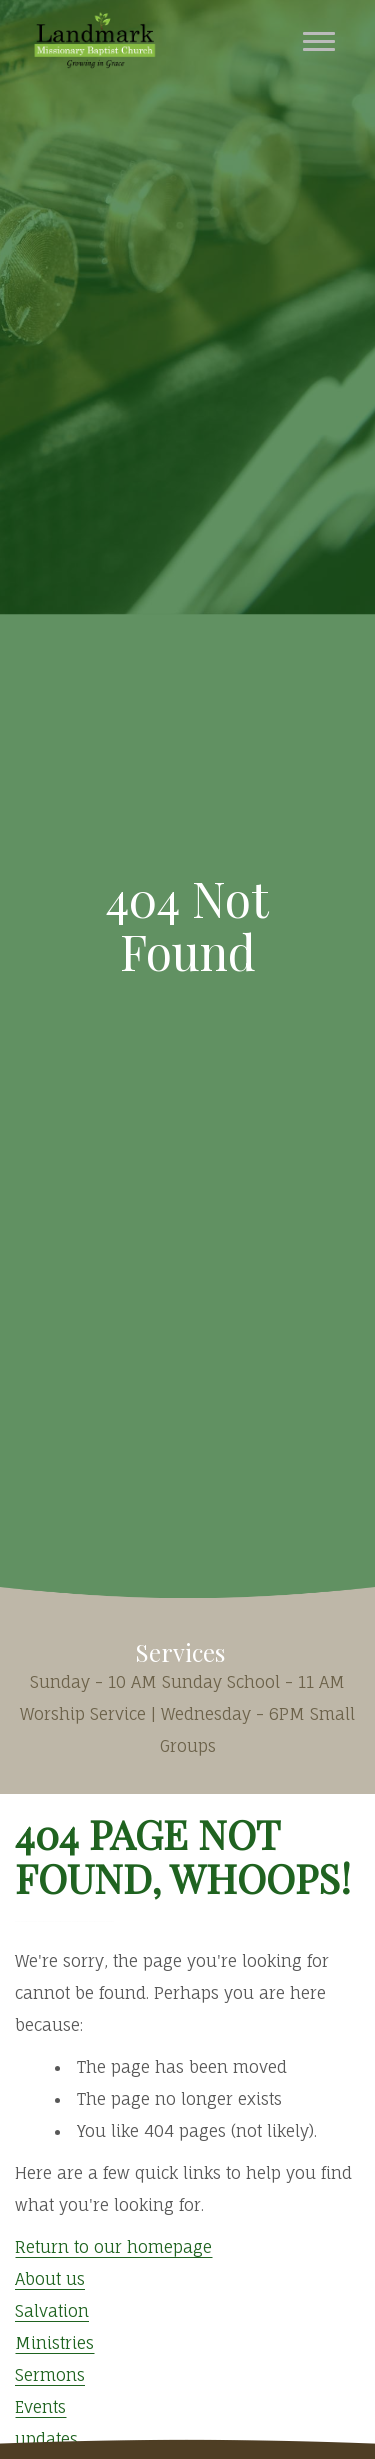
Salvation (52, 2311)
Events (40, 2407)
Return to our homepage (113, 2247)
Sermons (50, 2375)
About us (50, 2279)
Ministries (54, 2343)
